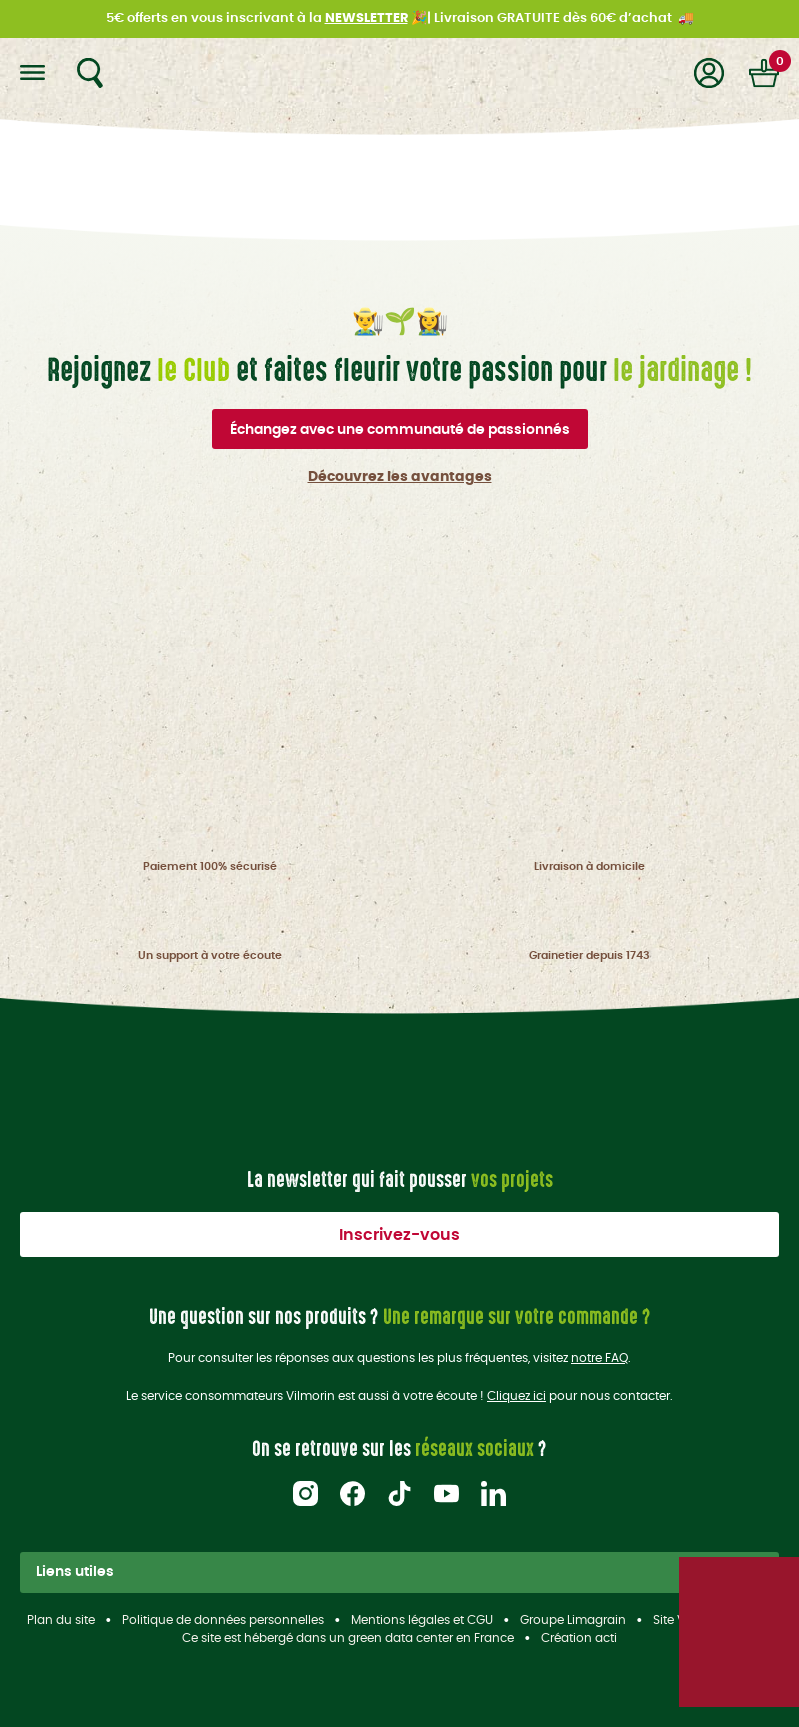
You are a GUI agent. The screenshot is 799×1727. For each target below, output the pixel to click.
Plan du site (61, 1620)
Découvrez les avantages (400, 477)
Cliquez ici (516, 1396)
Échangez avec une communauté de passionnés (400, 430)
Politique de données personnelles (223, 1620)
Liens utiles (399, 1572)
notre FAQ (599, 1358)
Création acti (579, 1638)
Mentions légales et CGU (422, 1620)
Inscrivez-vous (399, 1235)
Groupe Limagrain (573, 1620)
